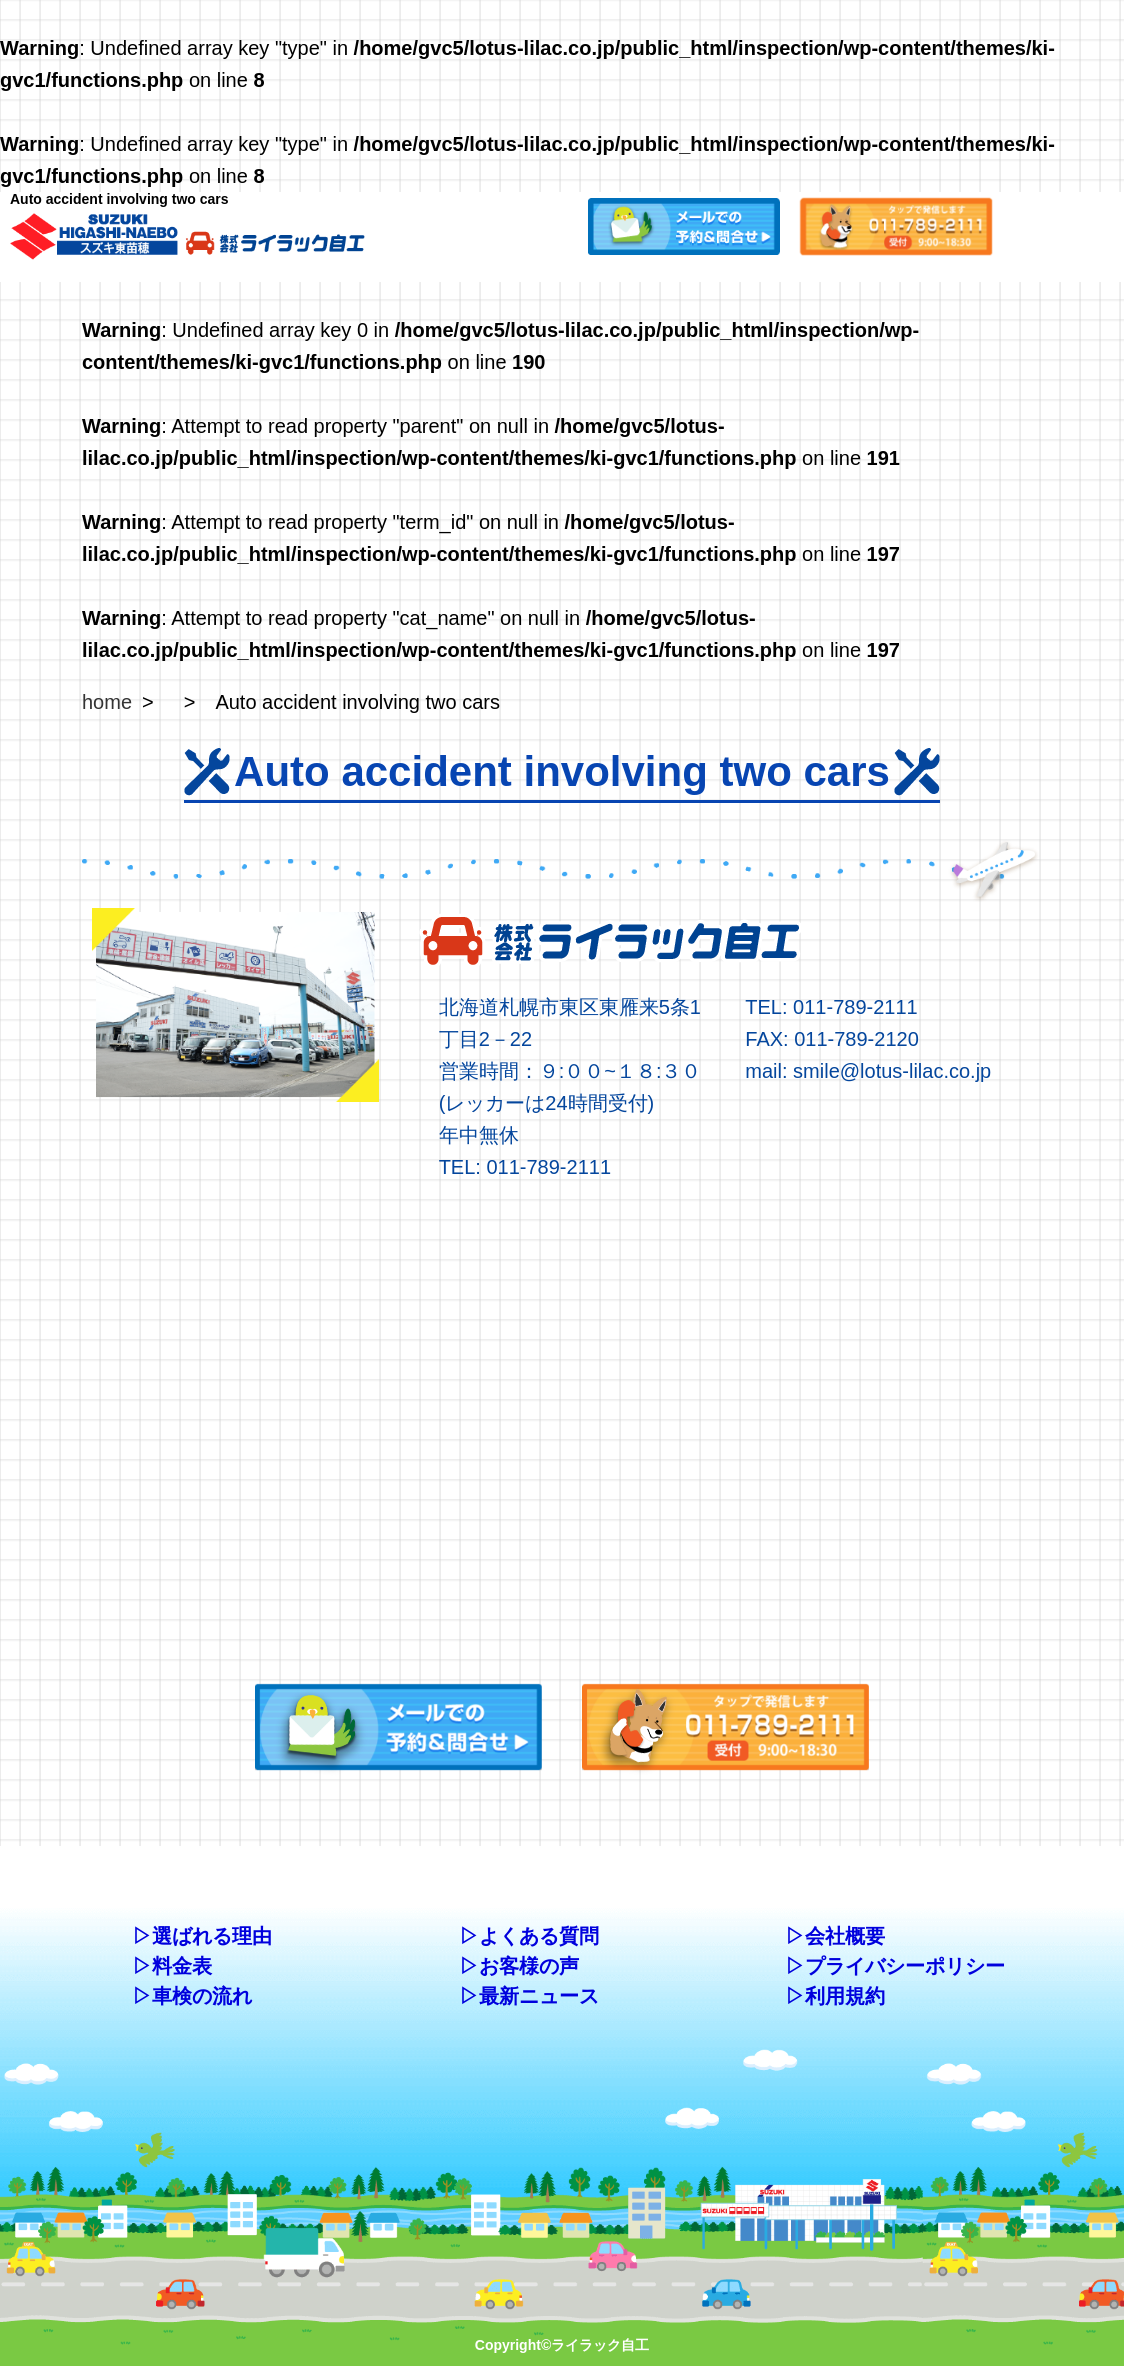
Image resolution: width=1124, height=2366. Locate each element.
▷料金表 (172, 1966)
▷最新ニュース (529, 1996)
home (107, 702)
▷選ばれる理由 (202, 1936)
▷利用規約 (835, 1996)
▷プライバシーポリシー (895, 1966)
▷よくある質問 (529, 1936)
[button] (684, 223)
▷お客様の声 (519, 1966)
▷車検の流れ (192, 1996)
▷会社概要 (835, 1936)
